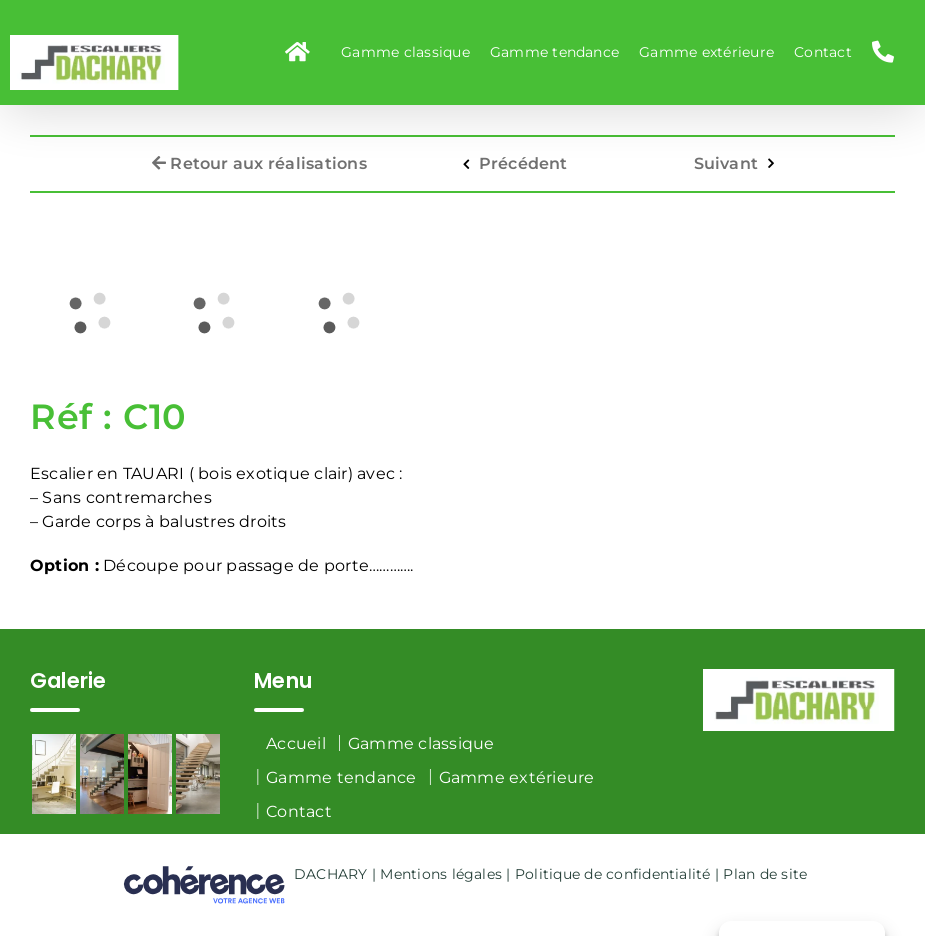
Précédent (523, 155)
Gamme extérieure (517, 777)
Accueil (296, 743)
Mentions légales (441, 874)
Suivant (726, 155)
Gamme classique (421, 743)
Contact (299, 811)
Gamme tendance (341, 777)
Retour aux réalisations (259, 155)
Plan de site (765, 874)
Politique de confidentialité (613, 874)
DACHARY (331, 874)
